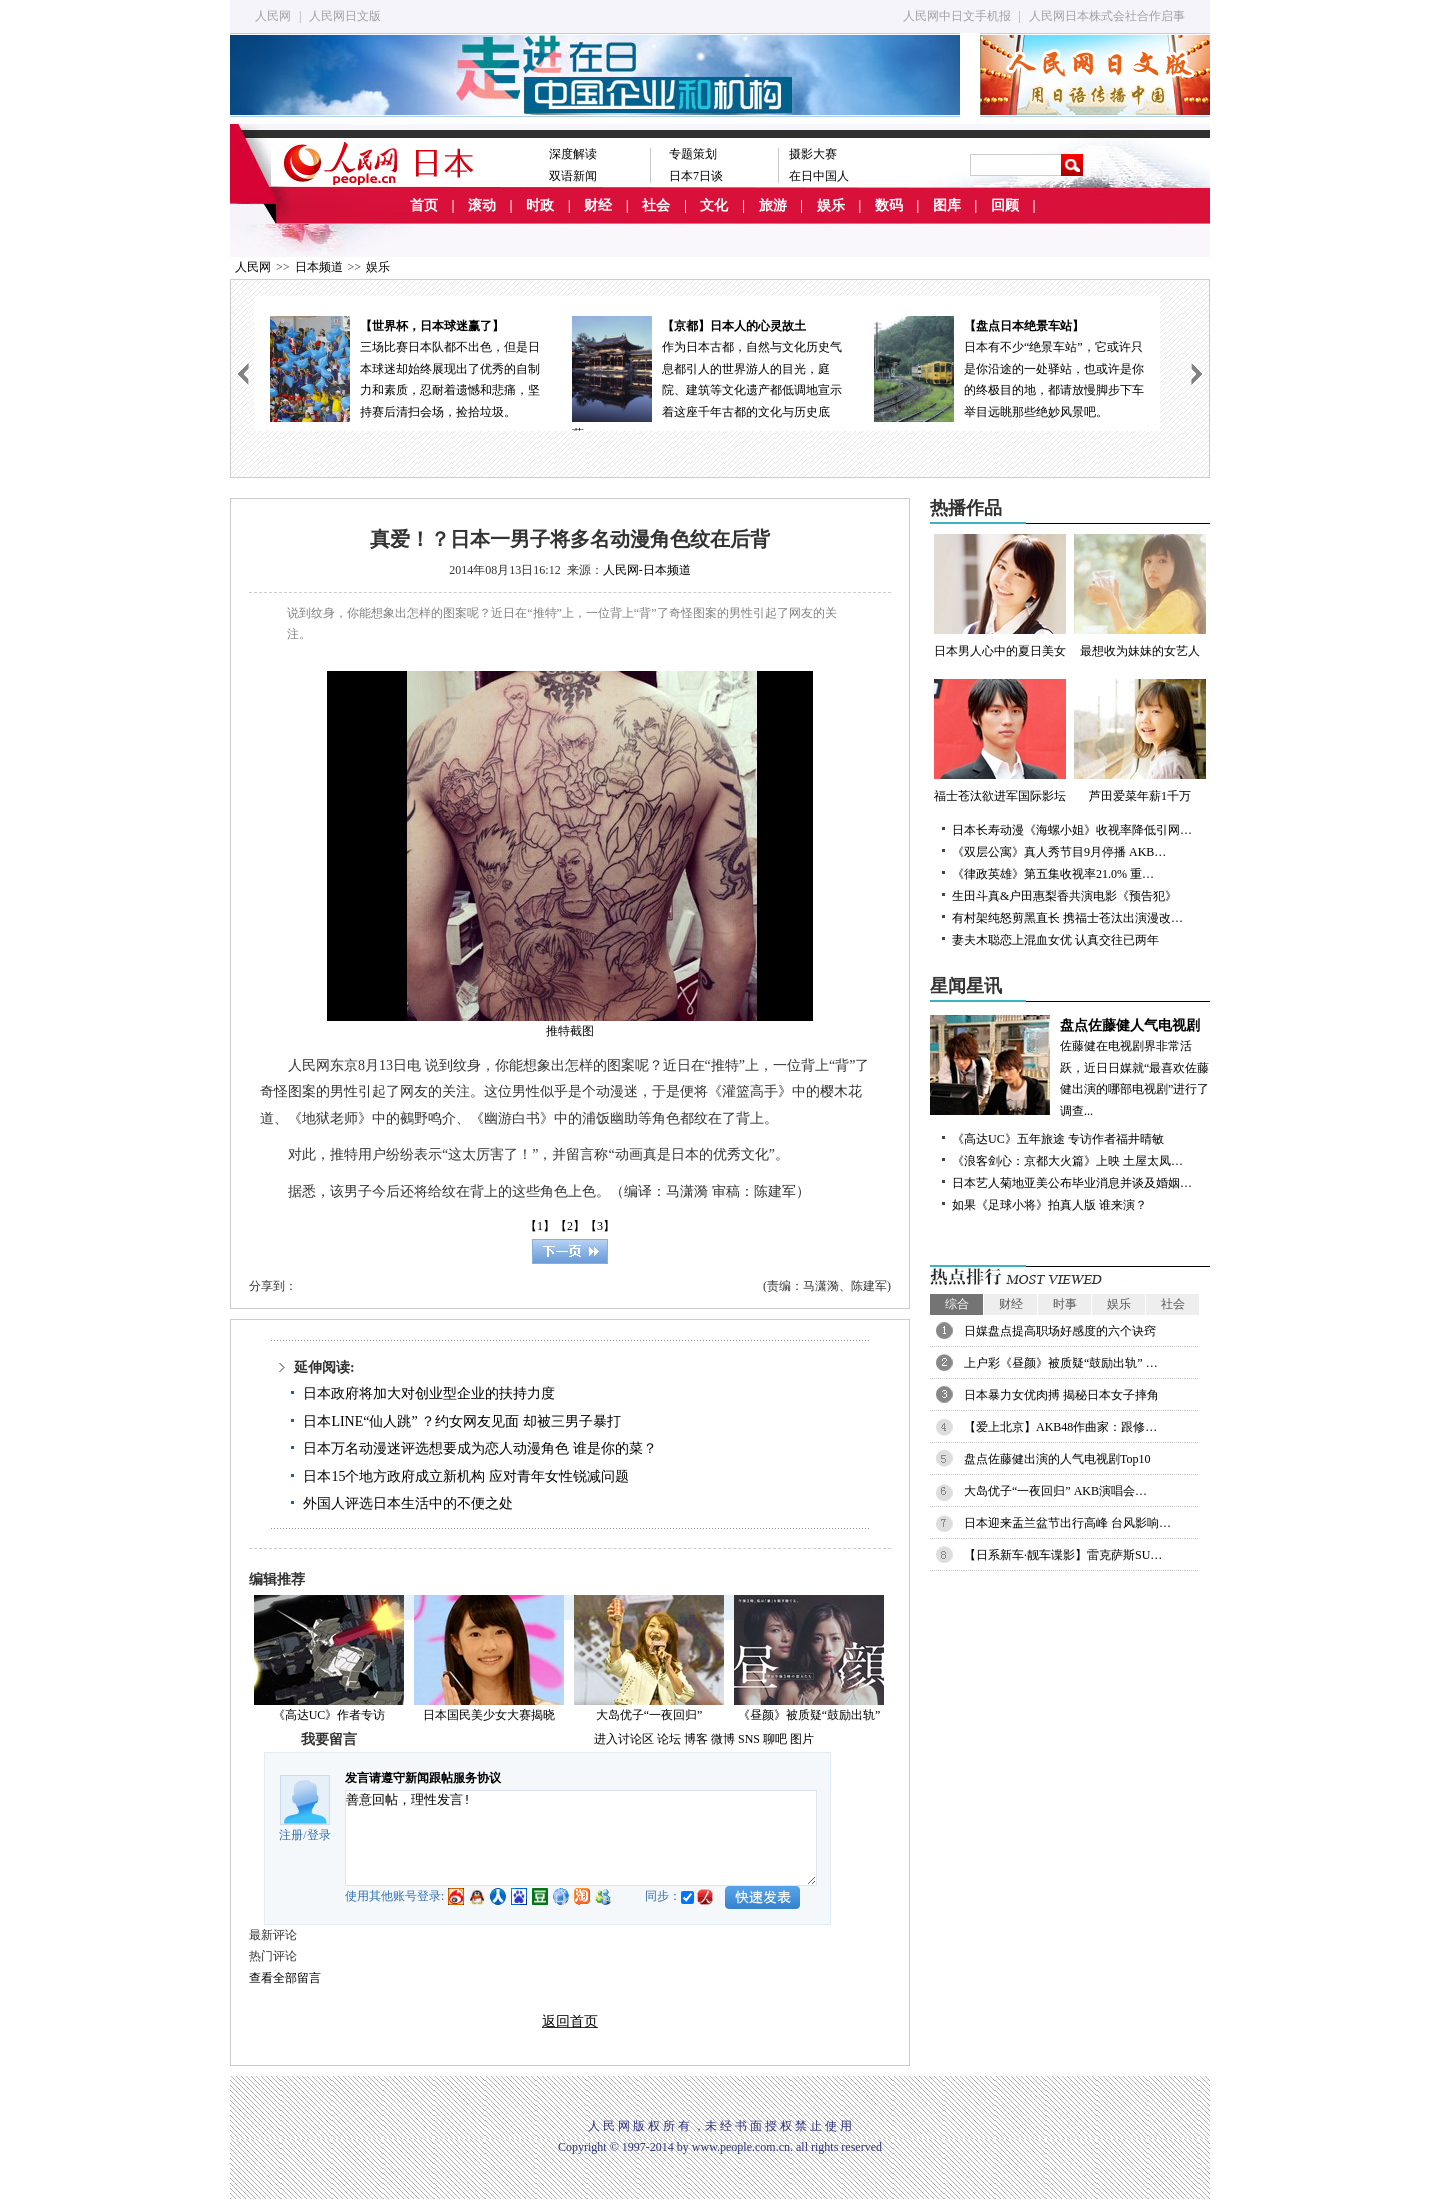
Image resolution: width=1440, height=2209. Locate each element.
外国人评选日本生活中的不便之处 (408, 1503)
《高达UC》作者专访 (329, 1715)
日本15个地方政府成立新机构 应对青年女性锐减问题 (466, 1476)
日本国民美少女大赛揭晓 (489, 1715)
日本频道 (319, 267)
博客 (696, 1739)
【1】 (540, 1226)
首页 (424, 205)
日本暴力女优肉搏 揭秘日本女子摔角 (1061, 1395)
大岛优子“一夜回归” (649, 1715)
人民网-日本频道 (647, 570)
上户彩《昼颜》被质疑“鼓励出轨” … (1061, 1363)
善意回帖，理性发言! (581, 1838)
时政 (540, 205)
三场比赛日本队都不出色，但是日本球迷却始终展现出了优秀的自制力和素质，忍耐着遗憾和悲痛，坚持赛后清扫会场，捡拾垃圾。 (405, 367)
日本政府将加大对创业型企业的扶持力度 (429, 1393)
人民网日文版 (345, 16)
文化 (714, 205)
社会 (656, 205)
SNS (749, 1739)
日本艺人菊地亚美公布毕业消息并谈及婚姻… (1072, 1183)
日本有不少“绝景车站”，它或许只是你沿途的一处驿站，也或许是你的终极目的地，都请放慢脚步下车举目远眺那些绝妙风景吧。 (1009, 367)
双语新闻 (573, 176)
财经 (598, 205)
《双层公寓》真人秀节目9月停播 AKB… (1059, 852)
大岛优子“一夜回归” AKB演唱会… (1055, 1491)
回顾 (1005, 205)
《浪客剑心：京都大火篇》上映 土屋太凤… (1067, 1161)
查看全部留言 (285, 1978)
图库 (947, 205)
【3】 (600, 1226)
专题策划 (693, 154)
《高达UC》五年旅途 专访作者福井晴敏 (1058, 1139)
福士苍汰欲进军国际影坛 (1000, 741)
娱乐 (831, 205)
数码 (889, 205)
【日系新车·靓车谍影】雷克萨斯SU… (1063, 1555)
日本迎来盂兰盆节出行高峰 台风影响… (1067, 1523)
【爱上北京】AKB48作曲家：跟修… (1060, 1427)
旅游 (773, 205)
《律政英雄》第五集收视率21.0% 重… (1053, 874)
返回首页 (570, 2021)
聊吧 (775, 1739)
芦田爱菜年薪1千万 (1140, 741)
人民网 (273, 16)
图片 (802, 1739)
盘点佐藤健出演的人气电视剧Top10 (1057, 1459)
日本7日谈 (696, 176)
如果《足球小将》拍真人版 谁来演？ (1049, 1205)
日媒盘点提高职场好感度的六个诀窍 (1060, 1331)
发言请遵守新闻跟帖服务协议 (423, 1778)
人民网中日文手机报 (957, 16)
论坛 (669, 1739)
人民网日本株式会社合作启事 (1107, 16)
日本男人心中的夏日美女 (1000, 596)
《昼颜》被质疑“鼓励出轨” (809, 1715)
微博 (723, 1739)
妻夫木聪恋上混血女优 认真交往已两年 (1055, 940)
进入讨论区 (624, 1739)
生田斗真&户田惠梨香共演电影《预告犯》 (1064, 896)
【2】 (570, 1226)
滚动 (482, 205)
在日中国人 (819, 176)
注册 (291, 1835)
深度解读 (573, 154)
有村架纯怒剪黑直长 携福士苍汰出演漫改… (1067, 918)
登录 (319, 1835)
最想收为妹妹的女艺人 (1140, 596)
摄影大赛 (813, 154)
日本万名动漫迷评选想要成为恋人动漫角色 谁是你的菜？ (480, 1448)
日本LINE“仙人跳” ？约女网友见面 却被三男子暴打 (461, 1421)
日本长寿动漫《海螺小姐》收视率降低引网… (1072, 830)
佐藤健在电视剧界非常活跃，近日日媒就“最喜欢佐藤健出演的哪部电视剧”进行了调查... (1070, 1066)
